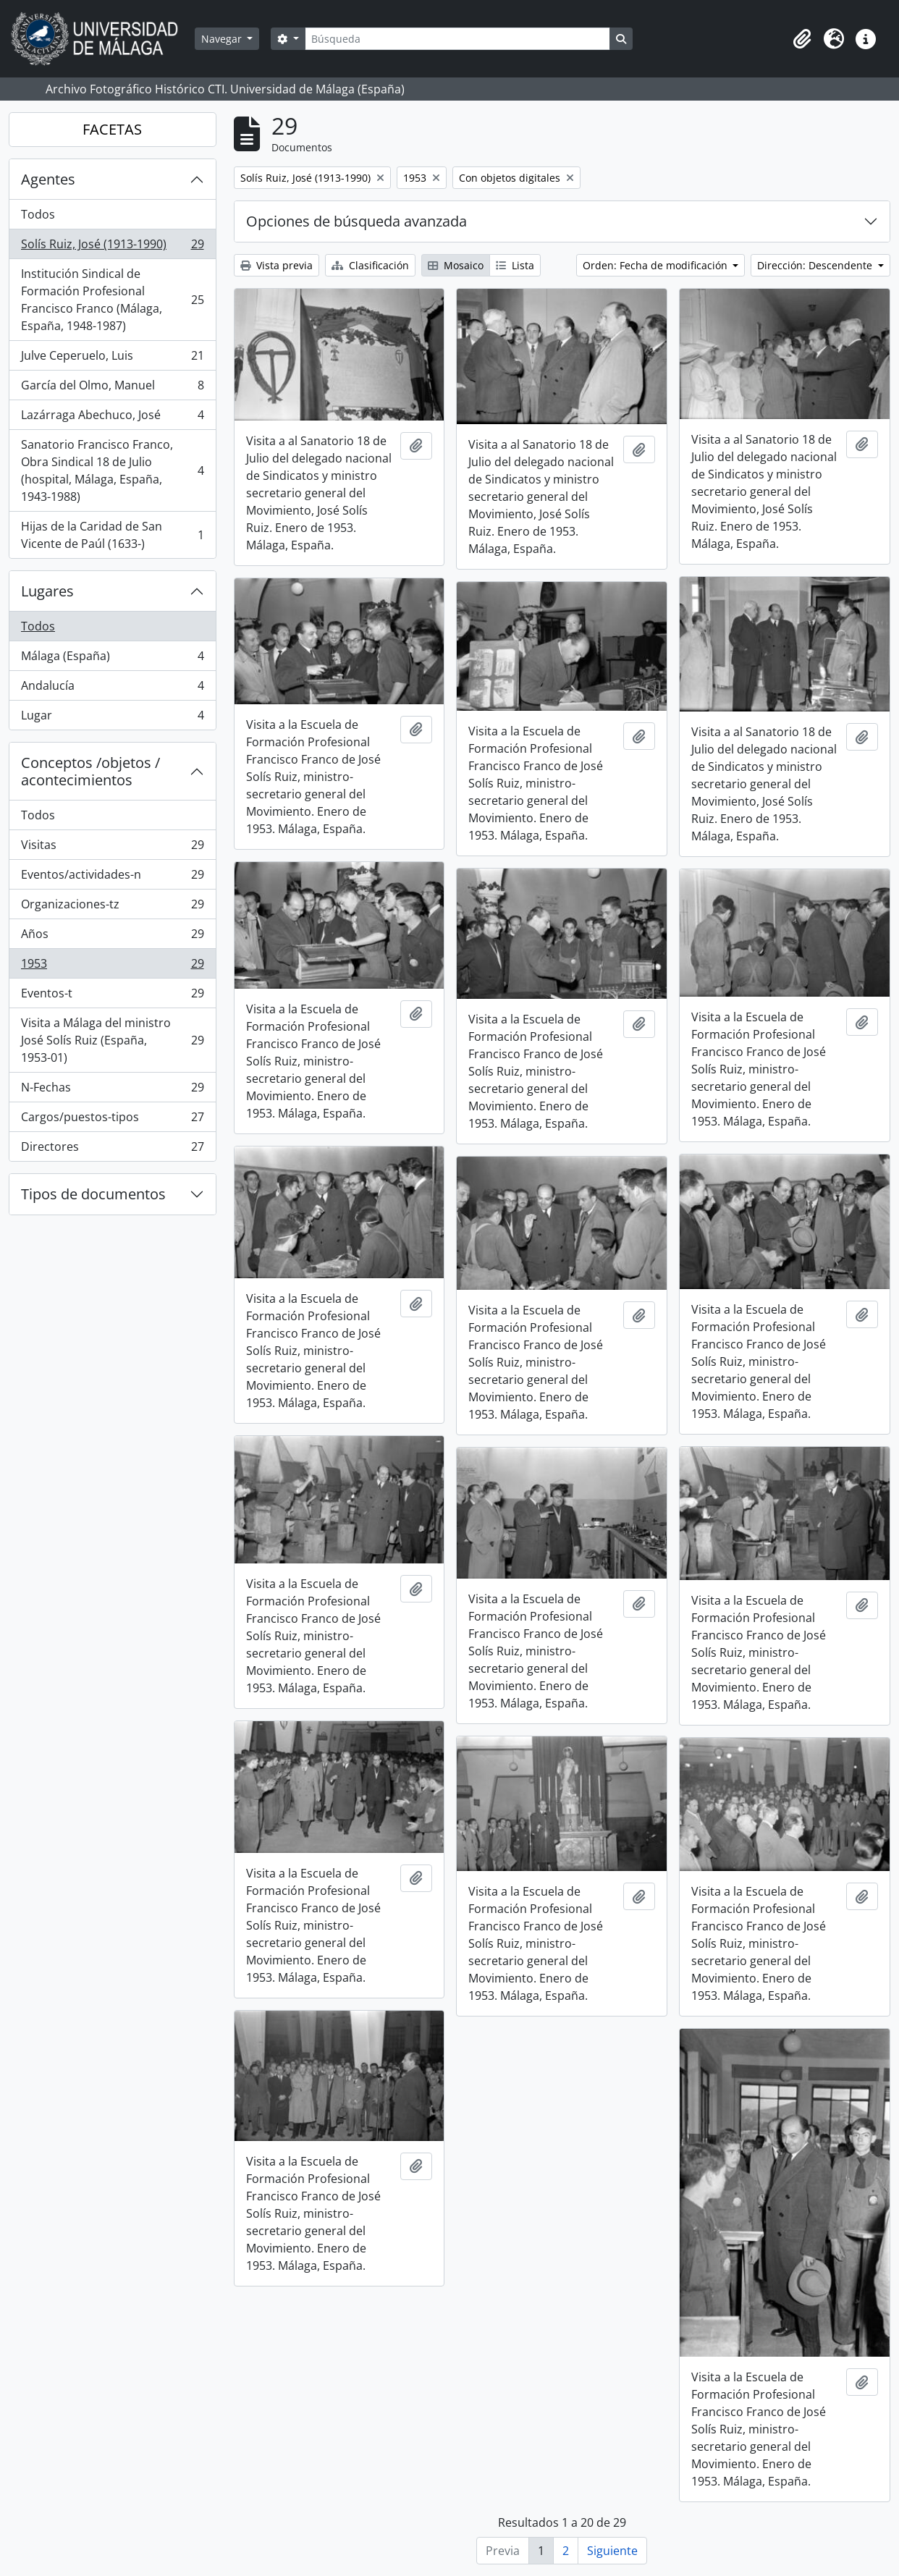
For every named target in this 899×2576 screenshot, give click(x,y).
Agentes (48, 179)
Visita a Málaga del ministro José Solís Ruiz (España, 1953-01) (112, 1040)
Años (112, 937)
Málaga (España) (112, 659)
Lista (515, 265)
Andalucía (112, 689)
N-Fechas (112, 1090)
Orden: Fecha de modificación (656, 265)
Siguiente (612, 2551)
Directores (112, 1149)
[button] (802, 39)
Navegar (223, 39)
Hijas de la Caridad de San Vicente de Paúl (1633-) (112, 535)
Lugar (112, 718)
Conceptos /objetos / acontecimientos (90, 771)
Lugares (47, 591)
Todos (38, 214)
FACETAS (112, 129)
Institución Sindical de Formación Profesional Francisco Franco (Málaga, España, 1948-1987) (112, 300)
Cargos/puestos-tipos (112, 1120)
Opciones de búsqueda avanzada (356, 221)
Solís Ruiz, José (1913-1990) (112, 247)
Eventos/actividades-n (112, 878)
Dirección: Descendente (816, 265)
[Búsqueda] (457, 39)
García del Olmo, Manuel (112, 388)
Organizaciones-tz (112, 907)
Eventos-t (112, 996)
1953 (112, 967)
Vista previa (276, 265)
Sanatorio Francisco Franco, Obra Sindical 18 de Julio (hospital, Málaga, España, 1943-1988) (112, 470)
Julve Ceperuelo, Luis (112, 359)
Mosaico (456, 265)
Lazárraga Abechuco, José (112, 418)
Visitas (112, 848)
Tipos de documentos (93, 1194)
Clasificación (370, 265)
